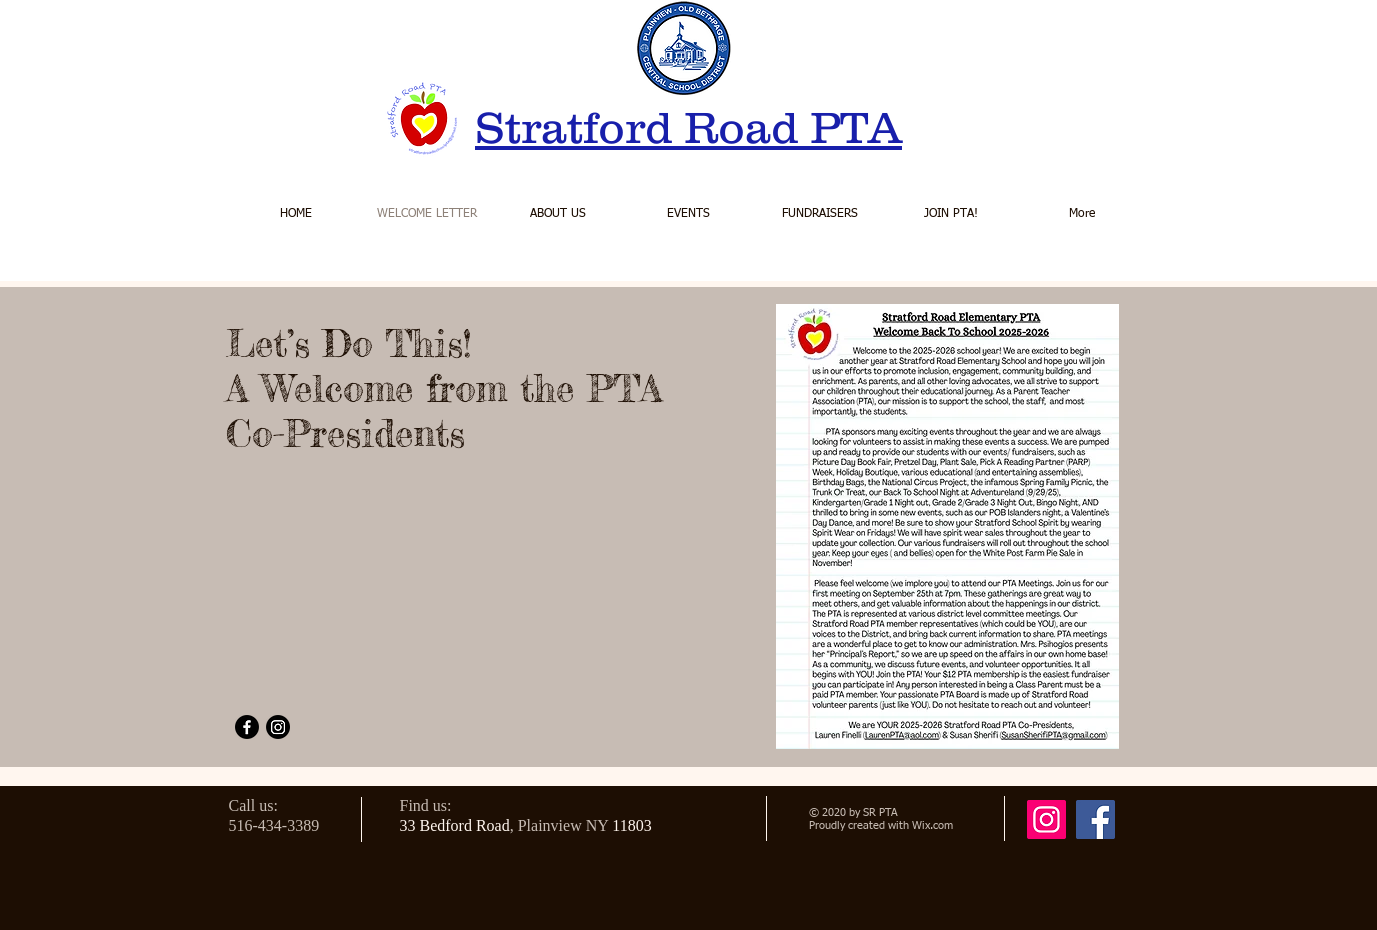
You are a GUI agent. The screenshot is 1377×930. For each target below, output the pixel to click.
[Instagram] (278, 727)
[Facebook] (247, 727)
